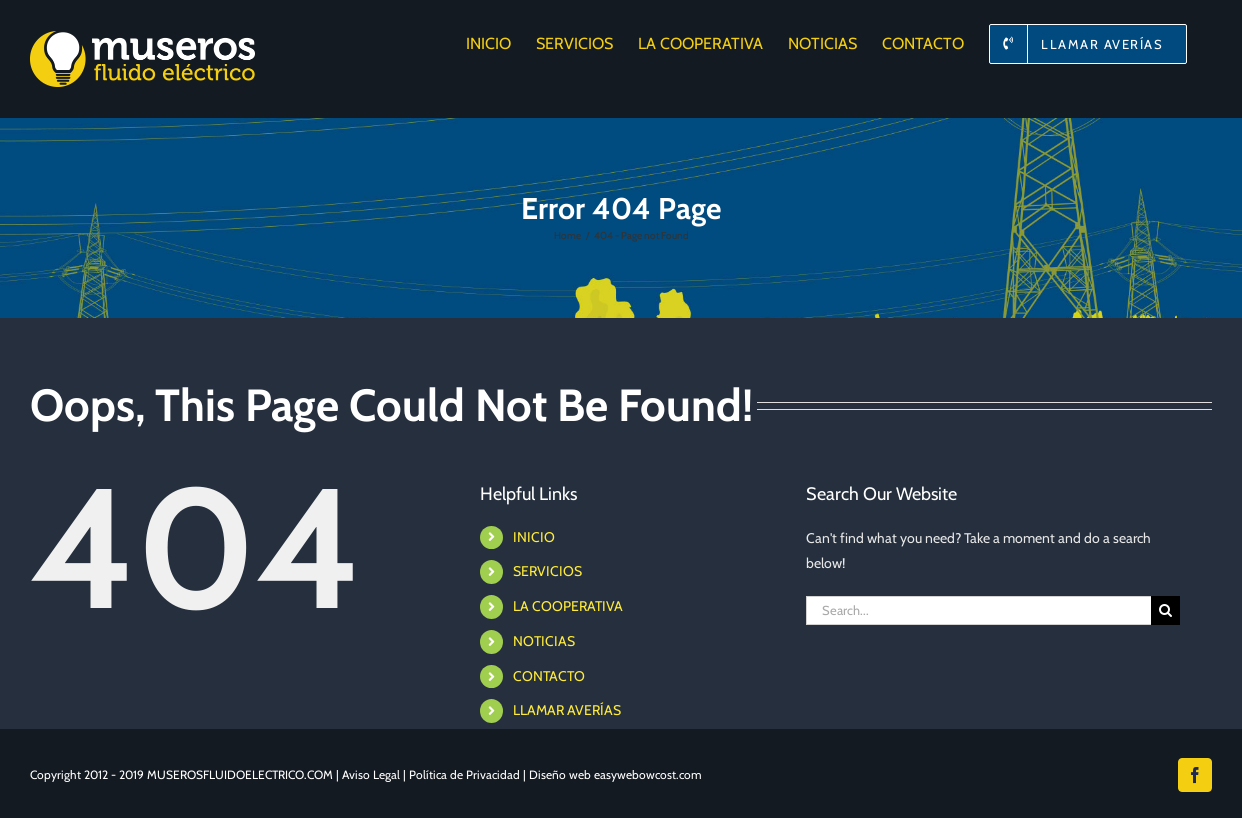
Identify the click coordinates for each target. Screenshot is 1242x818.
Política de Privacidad (464, 774)
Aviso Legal (371, 774)
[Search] (1165, 610)
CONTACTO (549, 676)
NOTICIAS (544, 641)
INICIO (534, 537)
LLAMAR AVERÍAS (567, 710)
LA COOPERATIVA (568, 606)
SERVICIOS (547, 571)
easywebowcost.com (648, 774)
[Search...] (978, 610)
